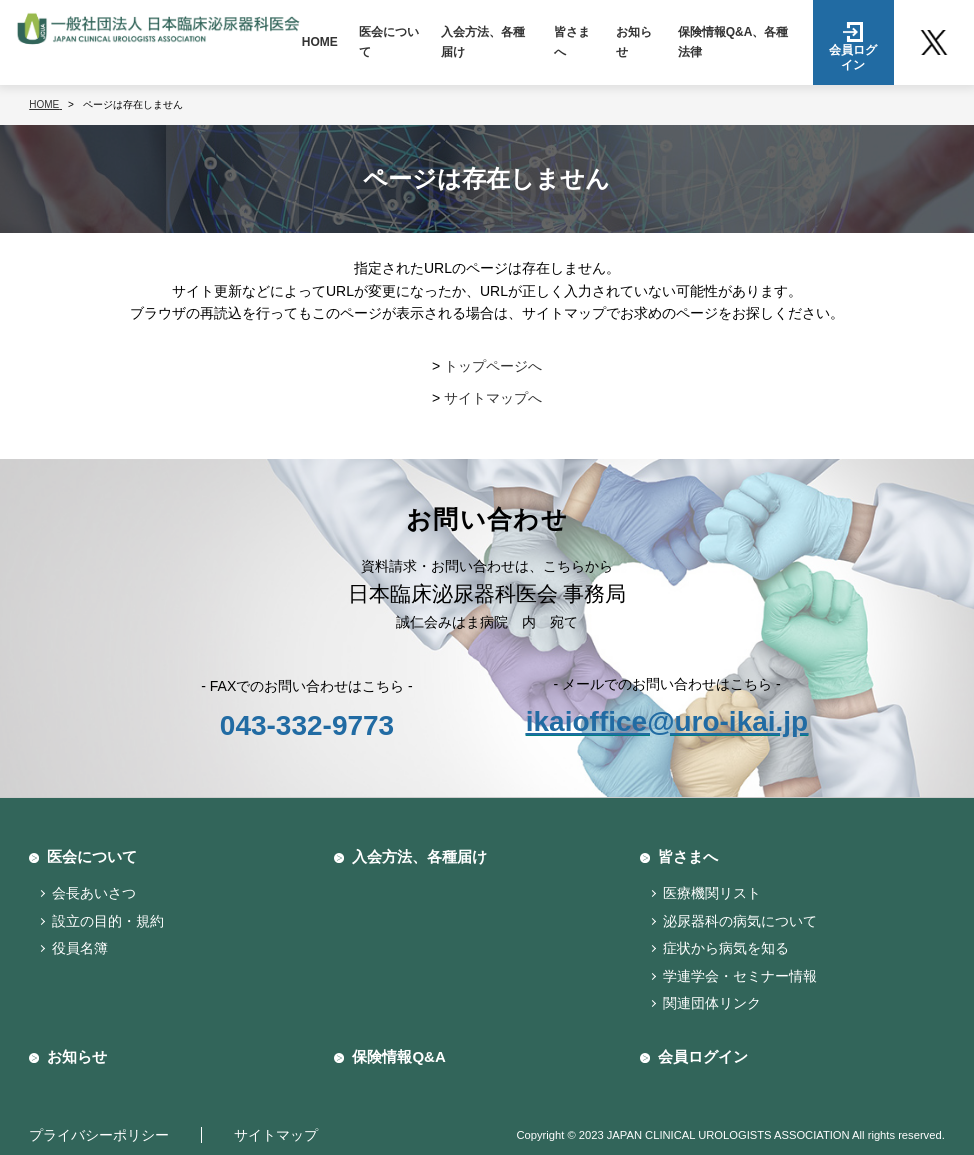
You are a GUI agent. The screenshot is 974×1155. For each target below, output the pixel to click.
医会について (389, 41)
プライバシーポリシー (99, 1135)
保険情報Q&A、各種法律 (733, 41)
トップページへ (493, 366)
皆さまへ (572, 41)
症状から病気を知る (726, 948)
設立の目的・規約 (108, 921)
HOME (320, 42)
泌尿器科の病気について (740, 921)
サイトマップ (276, 1135)
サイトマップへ (493, 398)
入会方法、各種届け (483, 41)
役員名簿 (80, 948)
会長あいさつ (94, 893)
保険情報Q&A (398, 1056)
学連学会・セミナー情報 (740, 976)
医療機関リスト (712, 893)
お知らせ (634, 41)
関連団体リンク (712, 1003)
